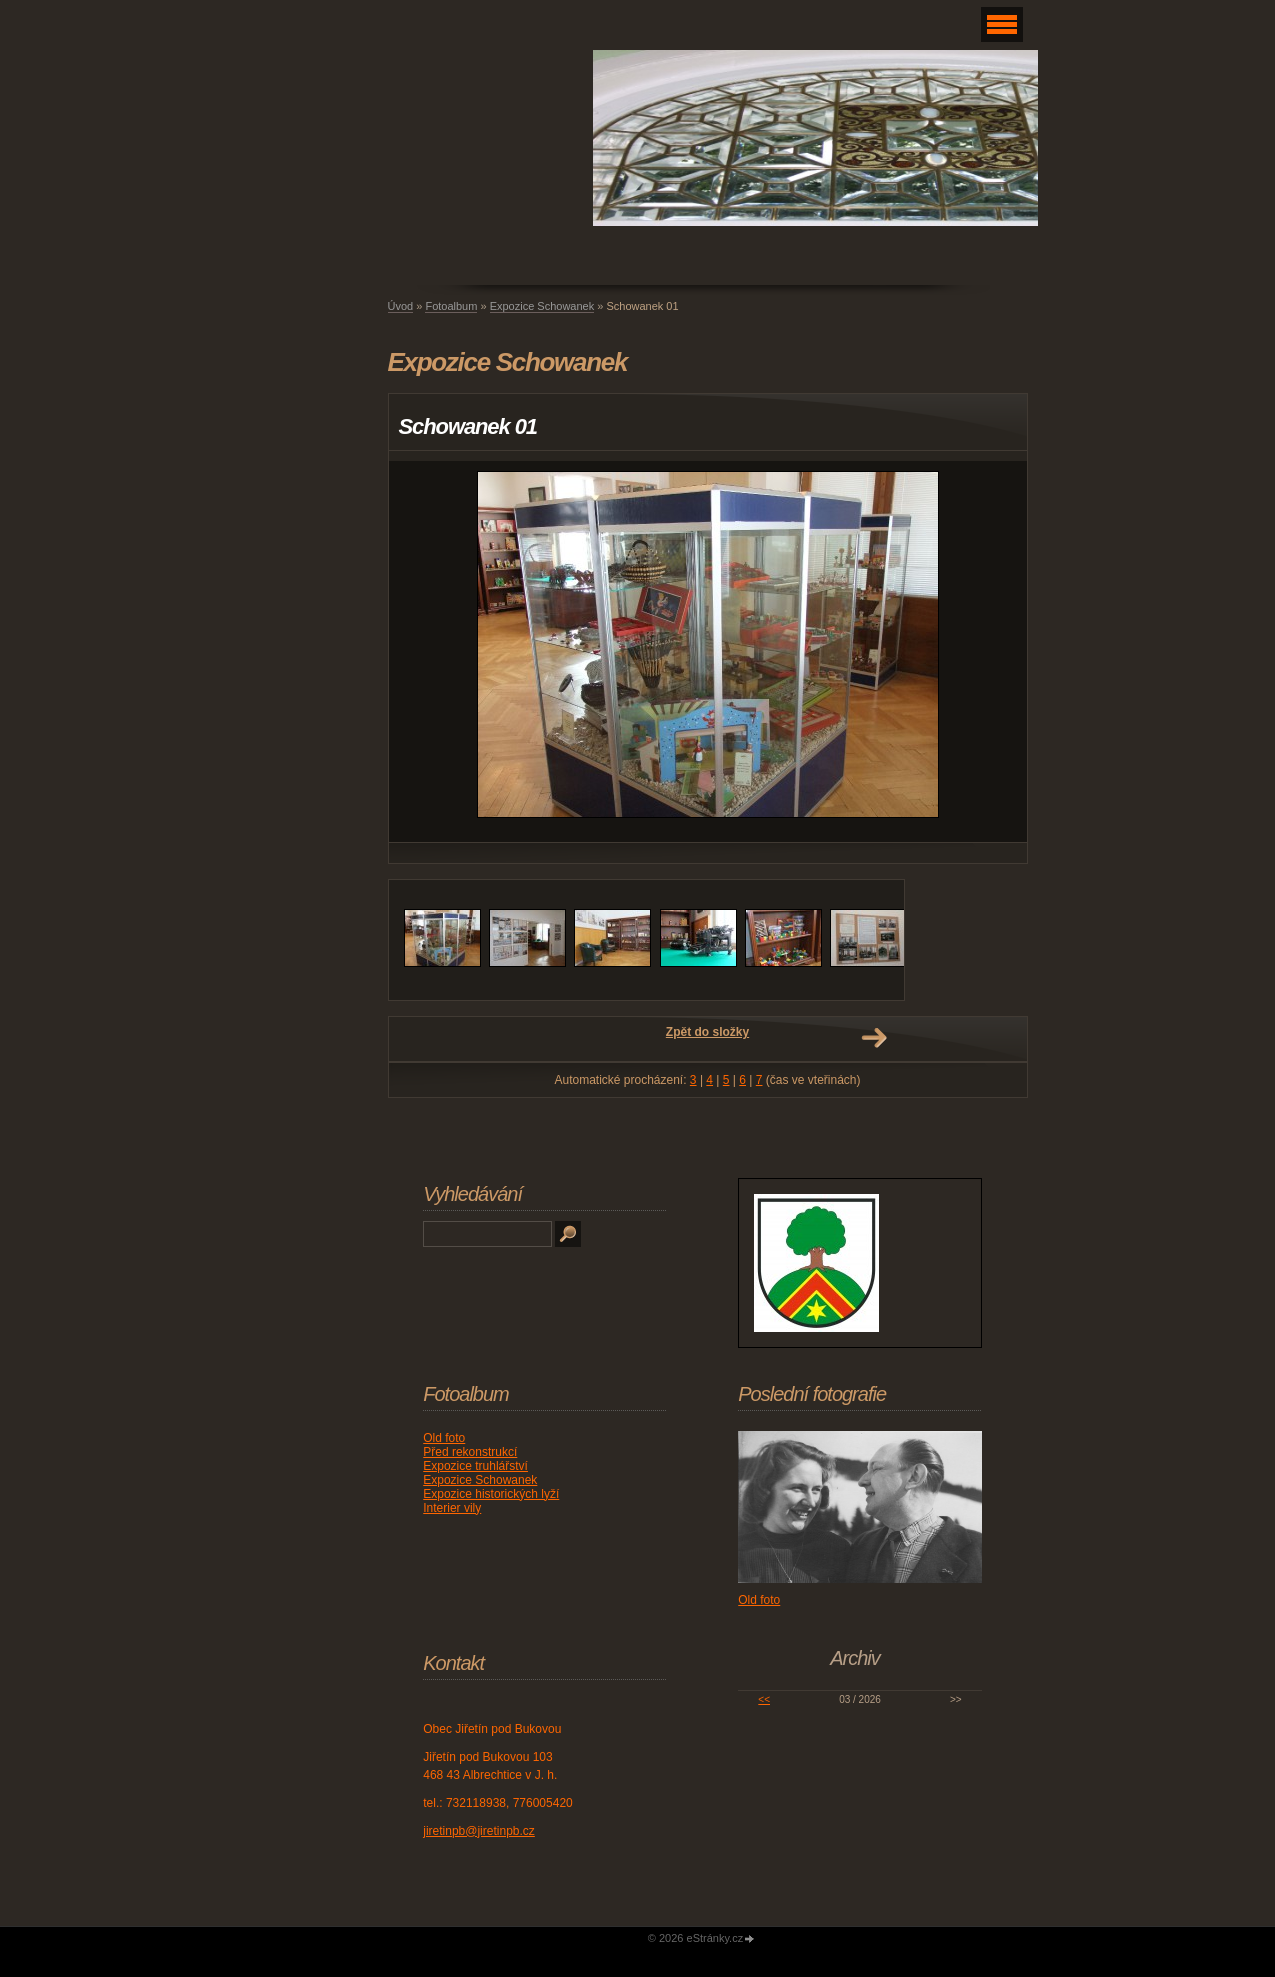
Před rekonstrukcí (470, 1452)
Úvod (401, 306)
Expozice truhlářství (475, 1466)
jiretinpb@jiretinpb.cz (479, 1831)
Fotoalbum (451, 306)
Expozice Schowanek (542, 306)
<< (764, 1699)
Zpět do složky (707, 1032)
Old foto (444, 1438)
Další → (874, 1038)
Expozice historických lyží (491, 1494)
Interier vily (452, 1508)
